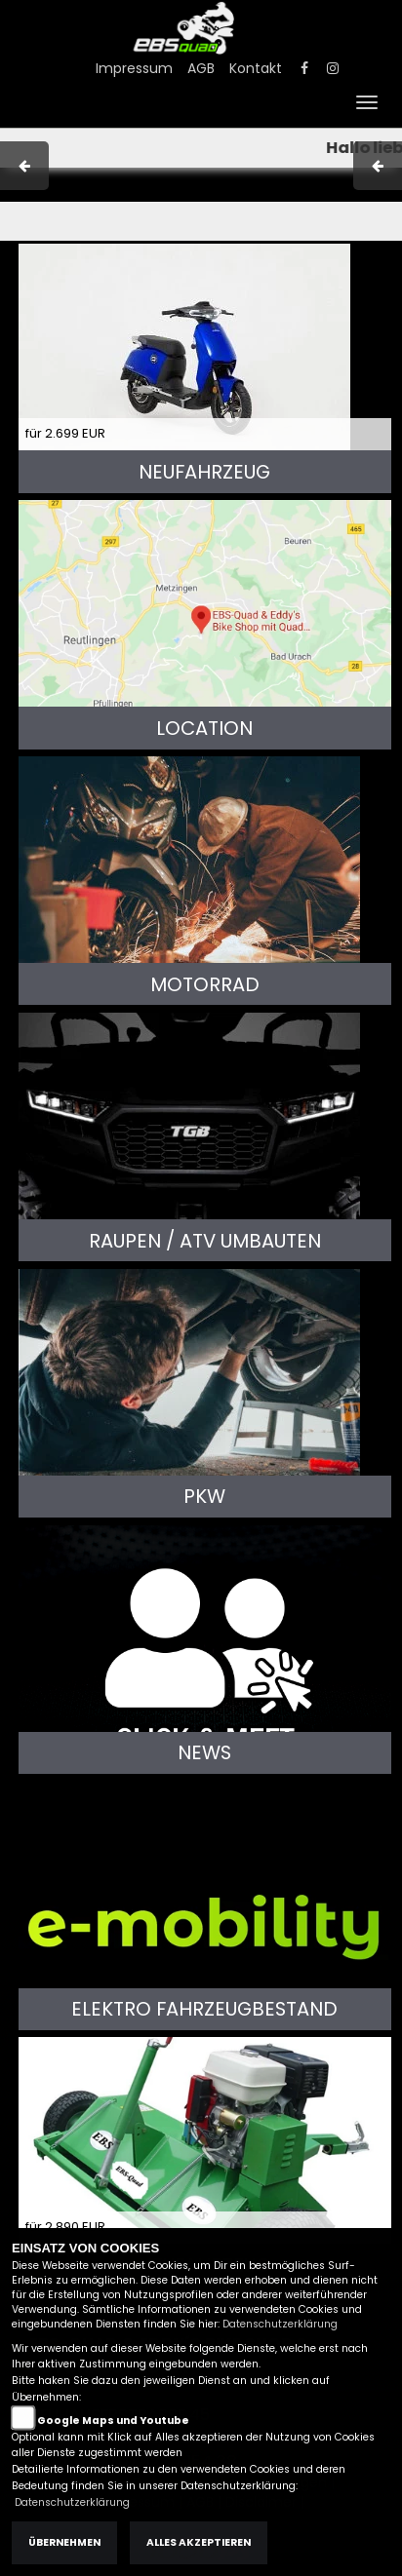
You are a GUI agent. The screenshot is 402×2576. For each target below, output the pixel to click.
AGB (201, 68)
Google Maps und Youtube (113, 2420)
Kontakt (255, 68)
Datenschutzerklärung (280, 2324)
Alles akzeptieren (198, 2542)
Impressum (134, 68)
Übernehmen (64, 2542)
